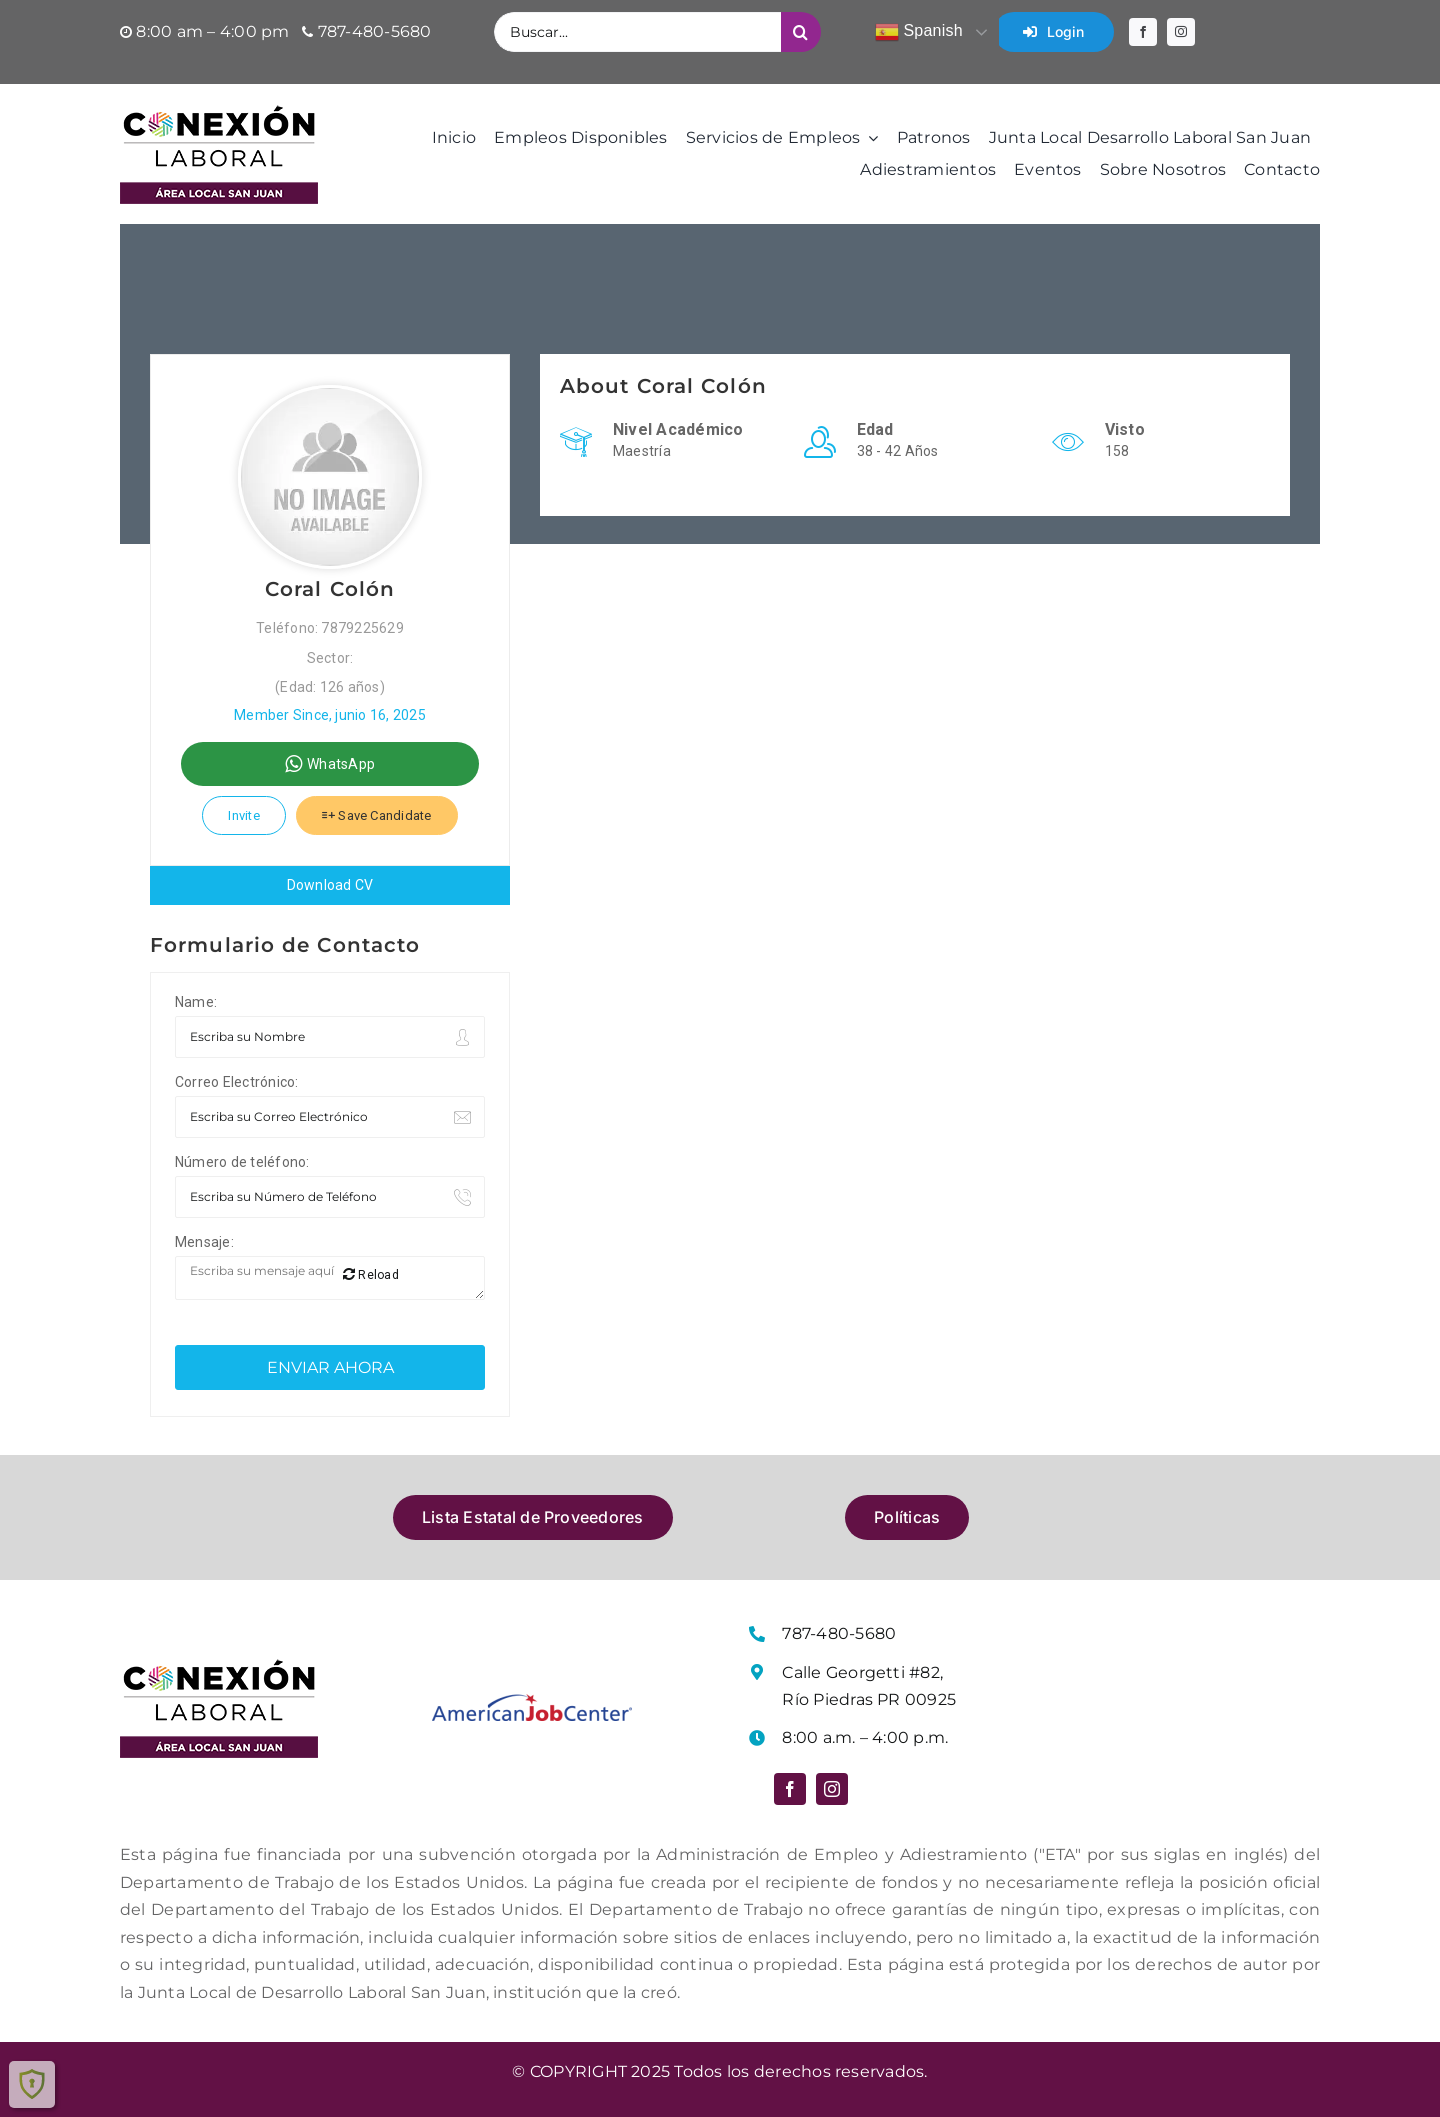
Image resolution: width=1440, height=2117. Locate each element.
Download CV (330, 885)
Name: (196, 1002)
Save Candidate (377, 815)
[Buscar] (801, 32)
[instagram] (1181, 32)
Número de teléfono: (242, 1162)
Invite (243, 815)
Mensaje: (204, 1242)
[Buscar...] (637, 32)
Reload (371, 1274)
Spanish (919, 32)
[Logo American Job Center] (532, 1701)
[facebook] (1143, 32)
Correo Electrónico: (237, 1082)
